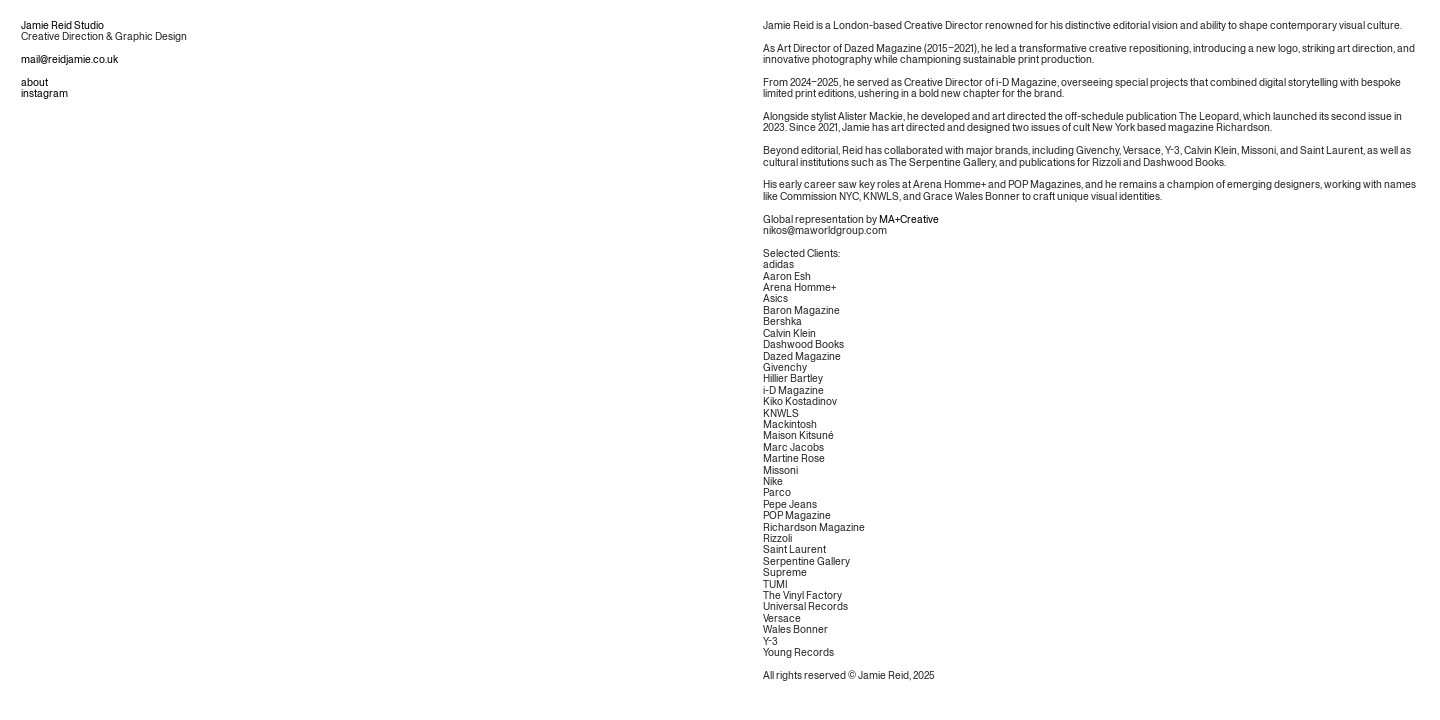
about (34, 83)
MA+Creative (909, 220)
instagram (44, 94)
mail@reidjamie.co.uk (69, 60)
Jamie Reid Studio (62, 26)
